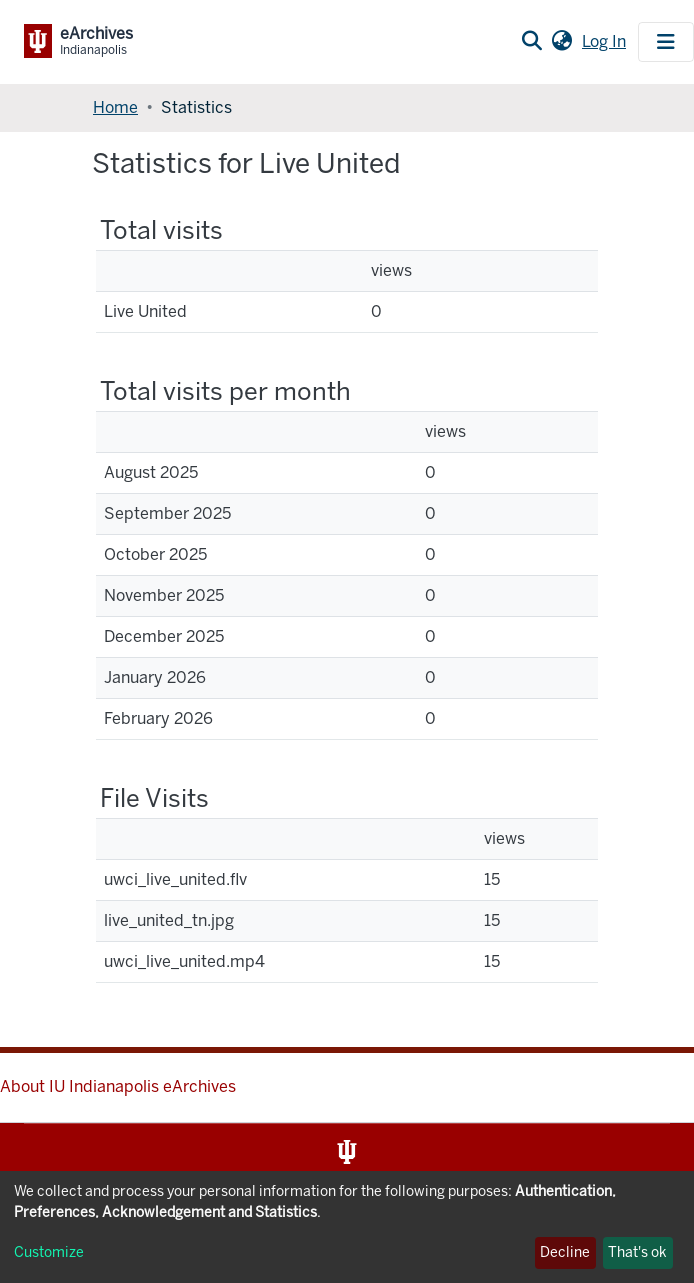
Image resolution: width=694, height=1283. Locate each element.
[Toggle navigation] (666, 42)
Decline (565, 1252)
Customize (49, 1252)
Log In (606, 41)
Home (115, 107)
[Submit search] (531, 42)
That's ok (637, 1252)
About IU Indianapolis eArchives (118, 1086)
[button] (561, 42)
